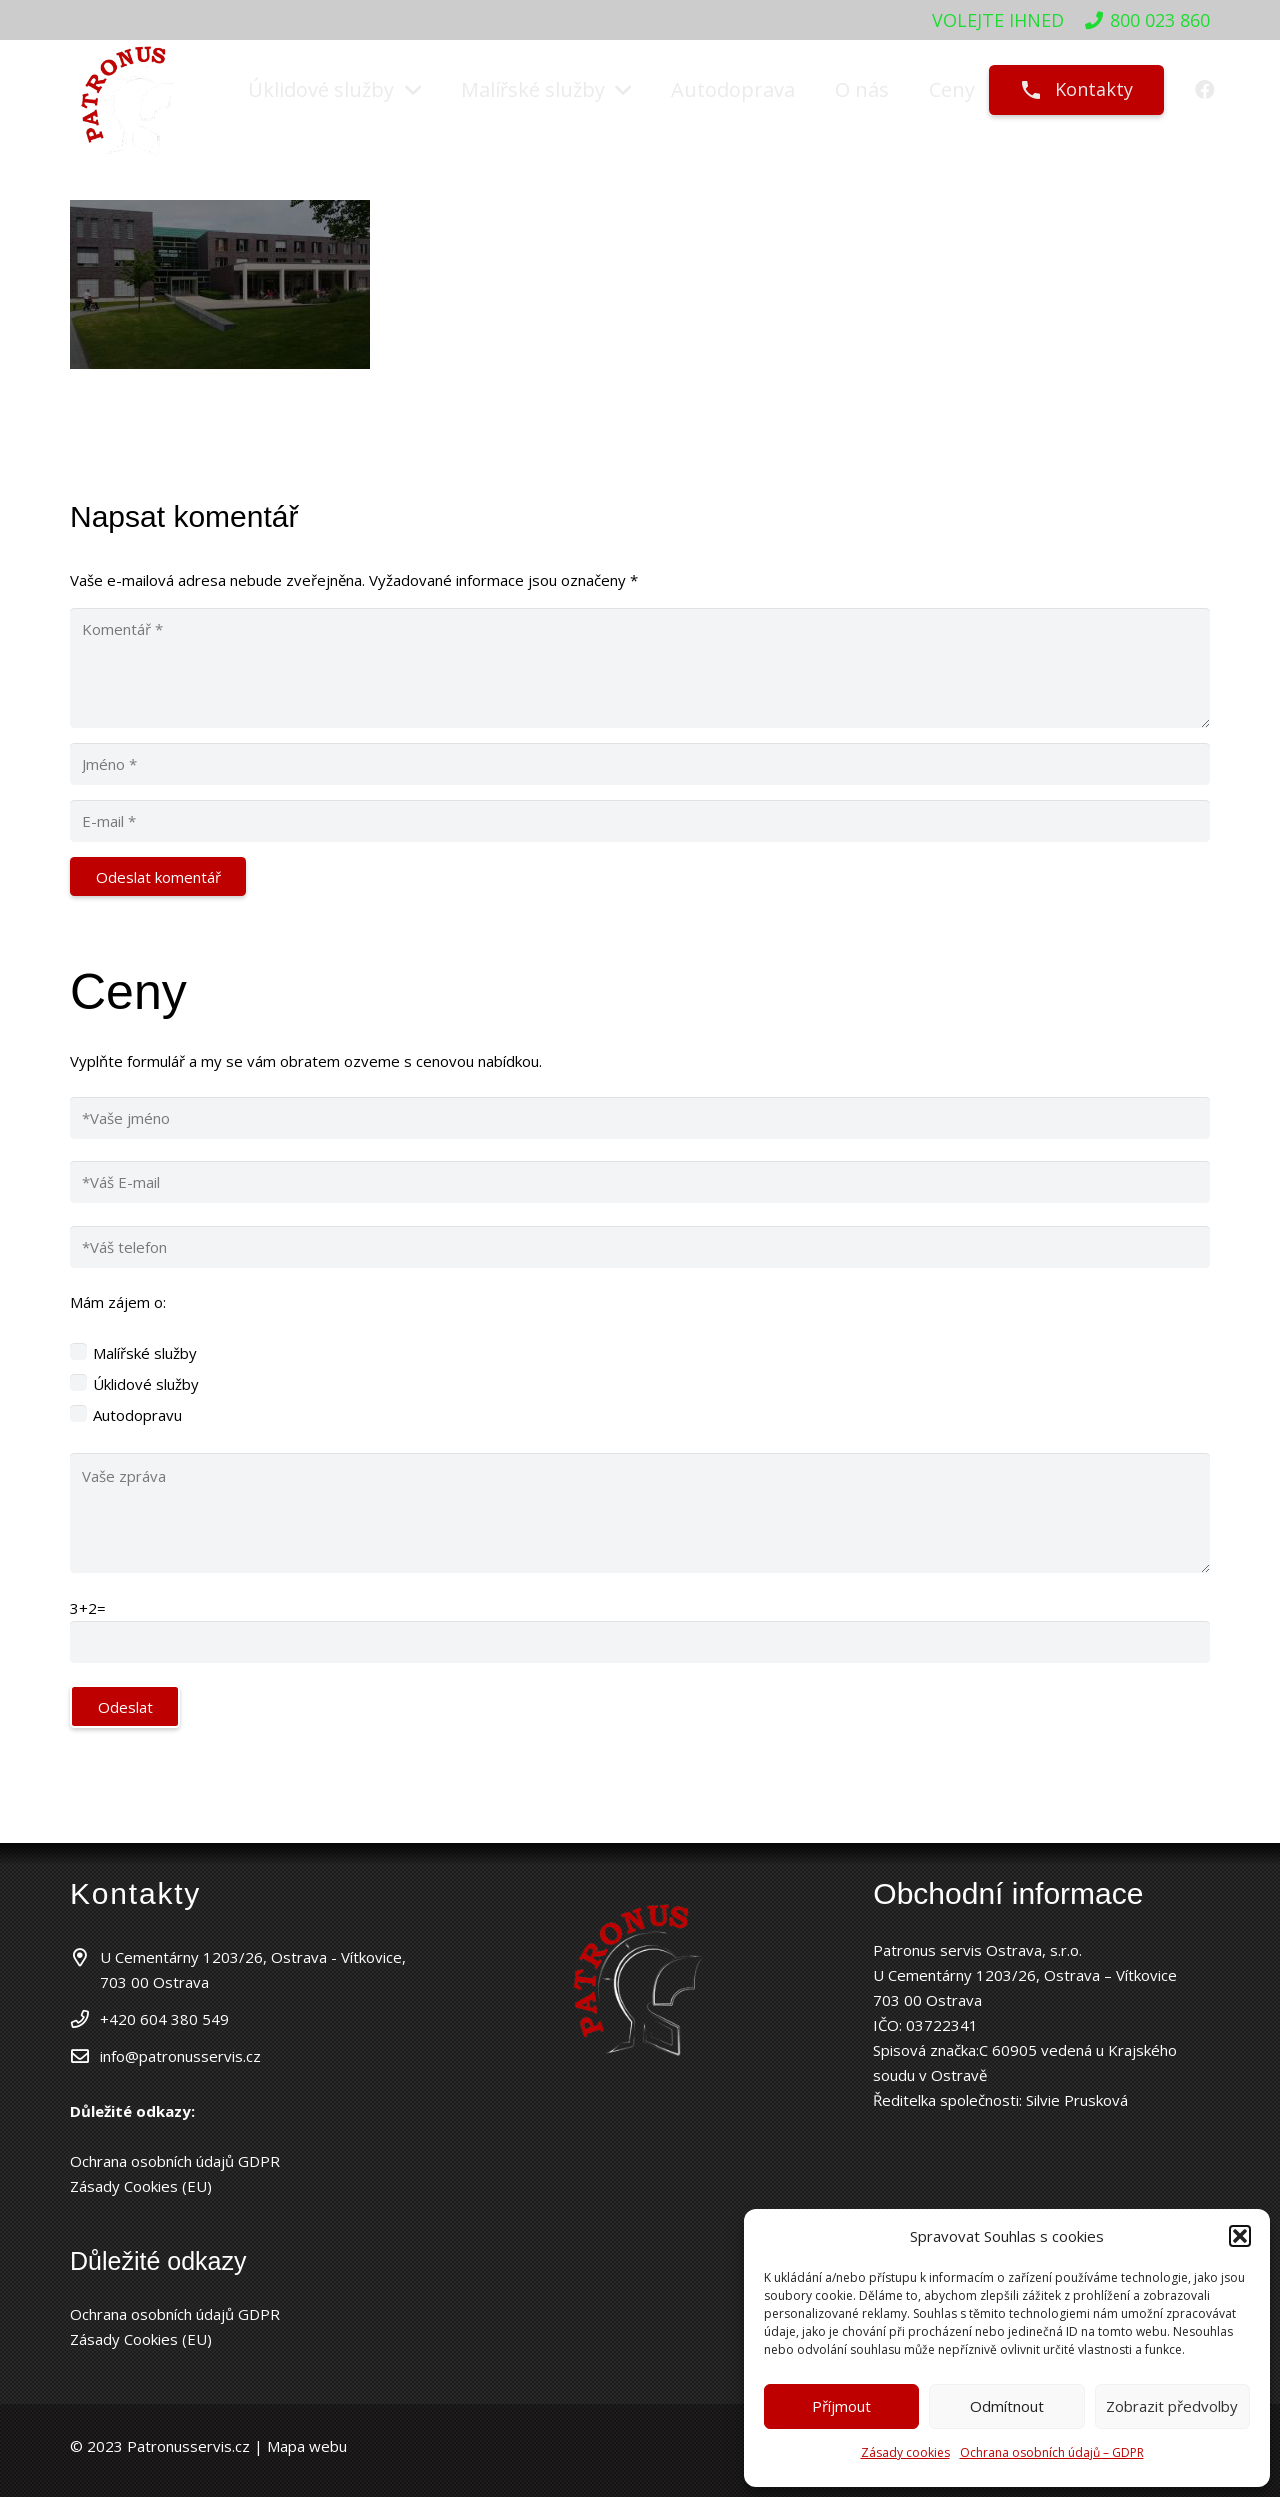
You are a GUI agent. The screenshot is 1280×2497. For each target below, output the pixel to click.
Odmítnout (1007, 2406)
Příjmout (841, 2406)
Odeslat (125, 1707)
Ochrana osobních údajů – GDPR (1052, 2452)
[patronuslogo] (130, 90)
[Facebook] (1205, 90)
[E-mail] (640, 821)
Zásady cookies (905, 2452)
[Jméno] (640, 764)
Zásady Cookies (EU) (141, 2186)
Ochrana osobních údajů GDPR (175, 2161)
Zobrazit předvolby (1172, 2406)
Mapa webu (305, 2446)
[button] (1240, 2236)
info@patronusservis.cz (180, 2056)
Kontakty (1076, 89)
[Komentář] (640, 668)
